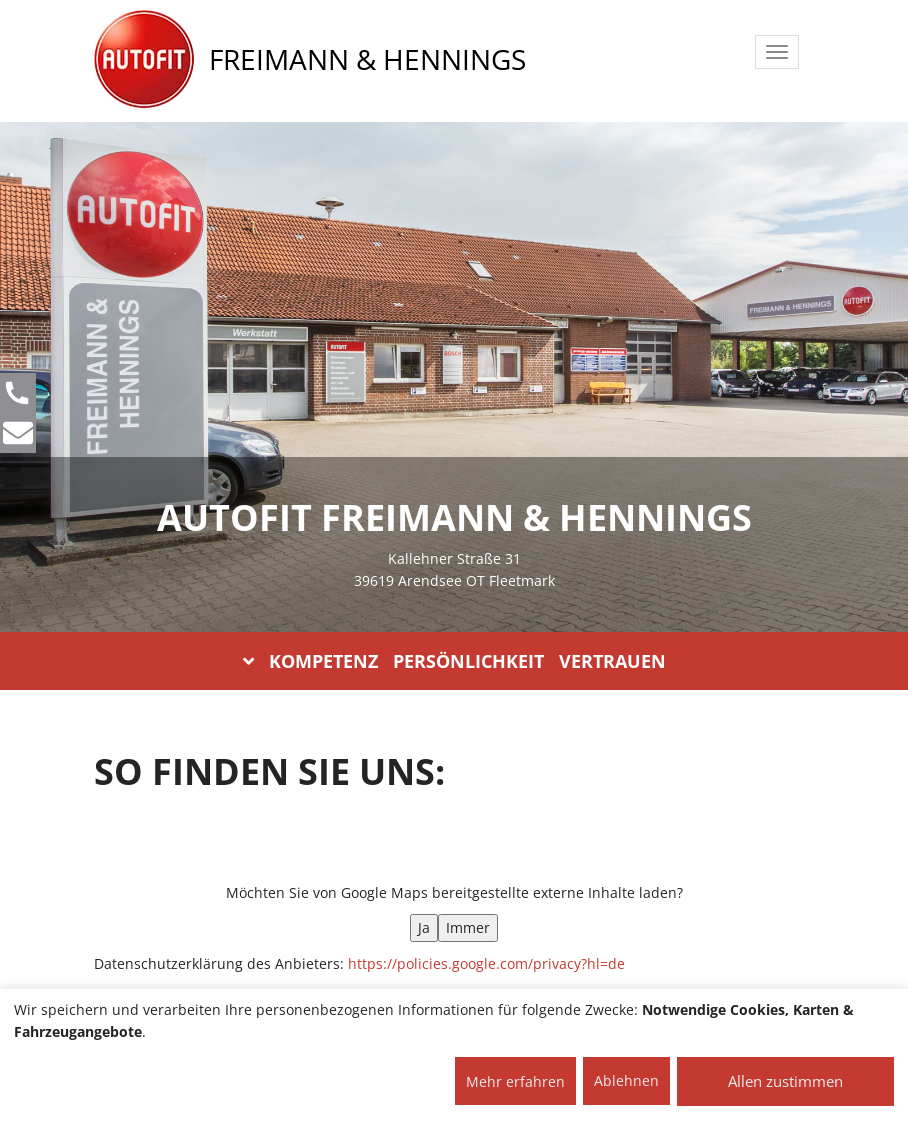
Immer (468, 927)
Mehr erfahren (515, 1081)
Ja (424, 927)
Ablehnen (626, 1080)
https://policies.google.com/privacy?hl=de (486, 963)
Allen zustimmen (785, 1081)
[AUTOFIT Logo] (144, 60)
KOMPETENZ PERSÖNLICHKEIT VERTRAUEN (454, 661)
